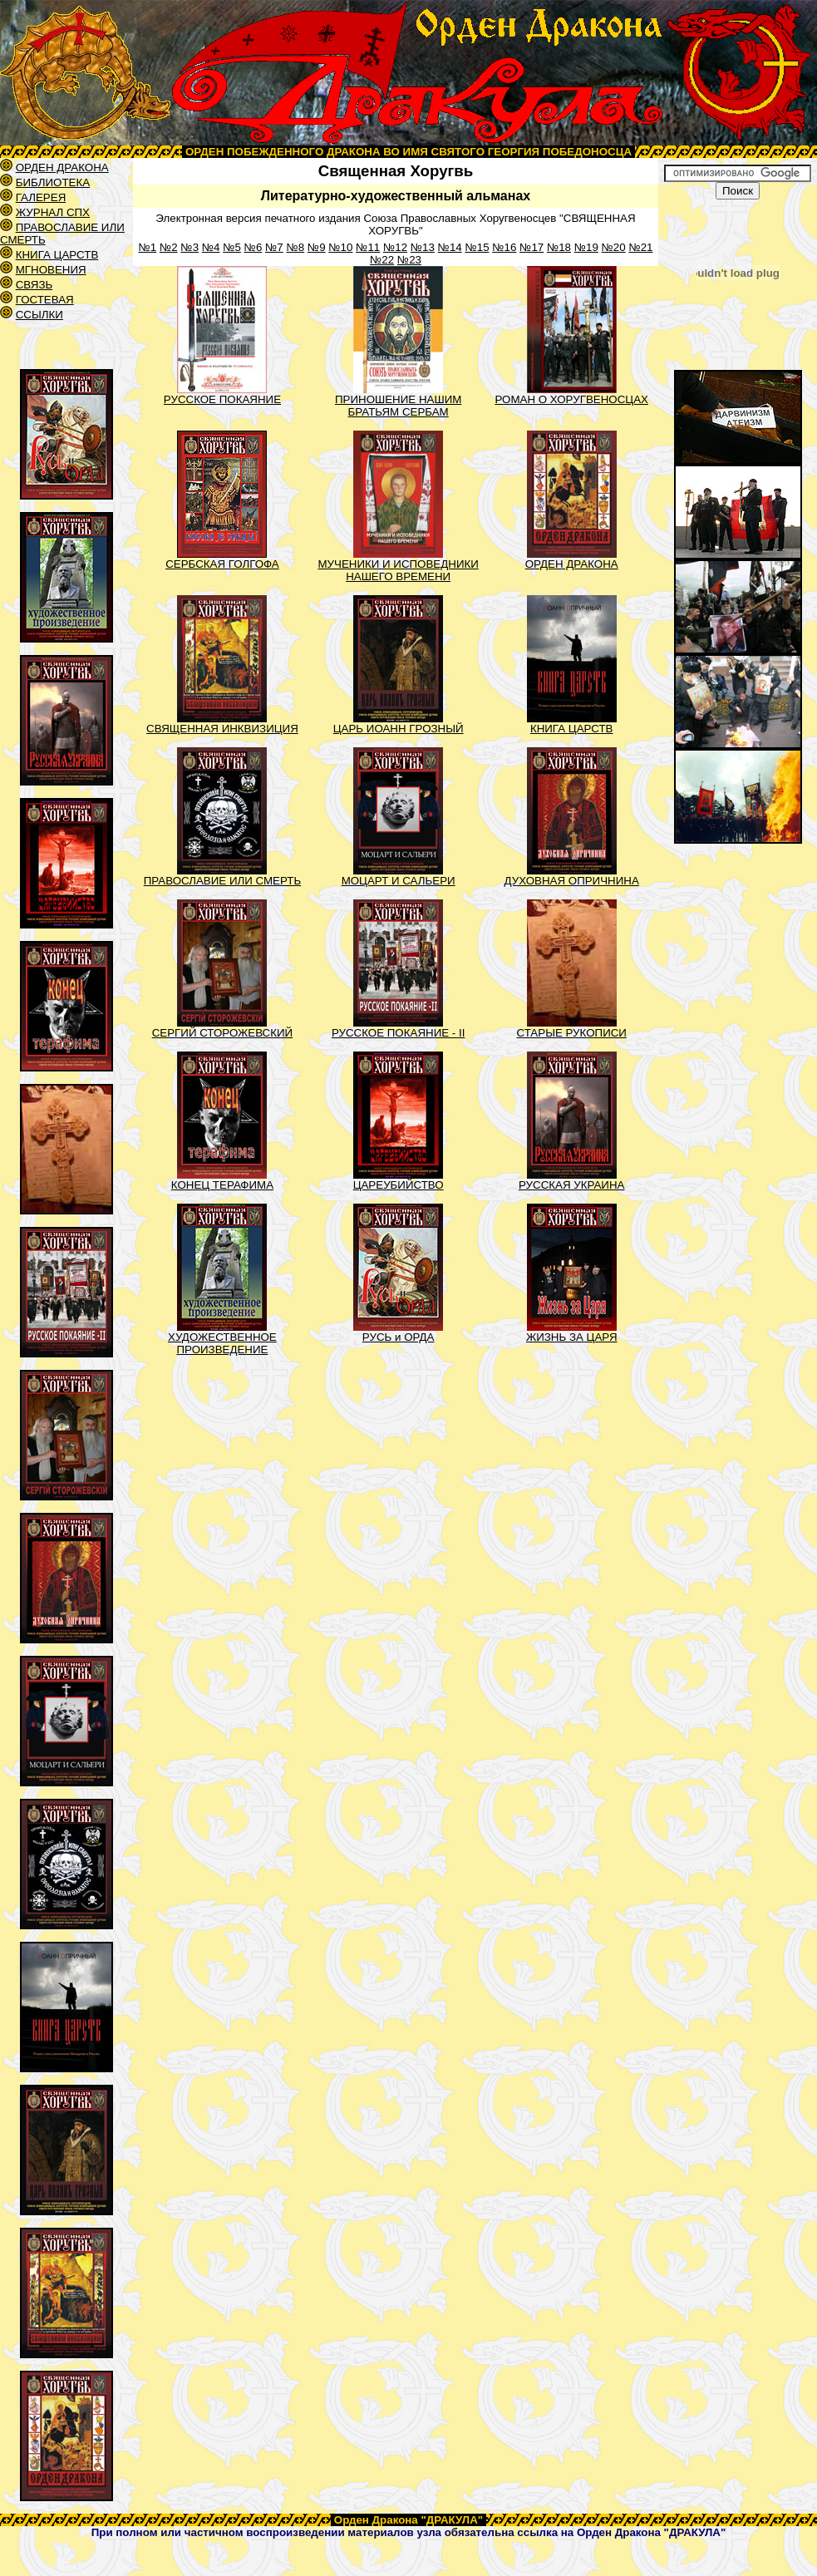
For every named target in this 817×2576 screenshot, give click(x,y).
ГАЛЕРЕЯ (41, 197)
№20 (614, 247)
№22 (382, 260)
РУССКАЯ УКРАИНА (572, 1185)
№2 (169, 247)
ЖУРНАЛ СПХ (53, 212)
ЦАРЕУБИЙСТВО (398, 1185)
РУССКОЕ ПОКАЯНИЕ (222, 399)
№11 (368, 247)
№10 (340, 247)
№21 (640, 247)
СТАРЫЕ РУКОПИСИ (571, 1033)
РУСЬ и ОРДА (398, 1337)
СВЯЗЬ (34, 284)
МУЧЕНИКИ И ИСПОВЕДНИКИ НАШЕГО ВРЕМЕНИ (397, 570)
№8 (295, 247)
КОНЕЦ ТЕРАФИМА (222, 1185)
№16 (504, 247)
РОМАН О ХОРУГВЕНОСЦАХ (571, 399)
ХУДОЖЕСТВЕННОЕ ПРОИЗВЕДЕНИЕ (222, 1343)
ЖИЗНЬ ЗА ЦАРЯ (572, 1337)
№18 (559, 247)
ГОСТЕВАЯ (45, 299)
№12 (395, 247)
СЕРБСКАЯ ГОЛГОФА (222, 564)
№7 (274, 247)
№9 (317, 247)
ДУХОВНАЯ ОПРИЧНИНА (571, 880)
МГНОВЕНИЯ (51, 270)
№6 (253, 247)
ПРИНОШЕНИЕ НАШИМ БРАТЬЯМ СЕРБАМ (398, 405)
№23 (409, 260)
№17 (531, 247)
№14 (450, 247)
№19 (586, 247)
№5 (232, 247)
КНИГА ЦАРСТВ (57, 255)
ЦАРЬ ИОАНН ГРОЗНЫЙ (398, 728)
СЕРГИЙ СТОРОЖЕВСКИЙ (222, 1033)
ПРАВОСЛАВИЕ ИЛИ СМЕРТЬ (222, 880)
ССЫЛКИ (39, 314)
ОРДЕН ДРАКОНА (62, 167)
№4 (211, 247)
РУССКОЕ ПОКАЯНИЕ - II (398, 1033)
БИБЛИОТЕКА (53, 182)
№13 (423, 247)
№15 (477, 247)
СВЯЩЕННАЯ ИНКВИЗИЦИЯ (222, 728)
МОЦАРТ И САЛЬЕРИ (398, 880)
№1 (147, 247)
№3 (189, 247)
